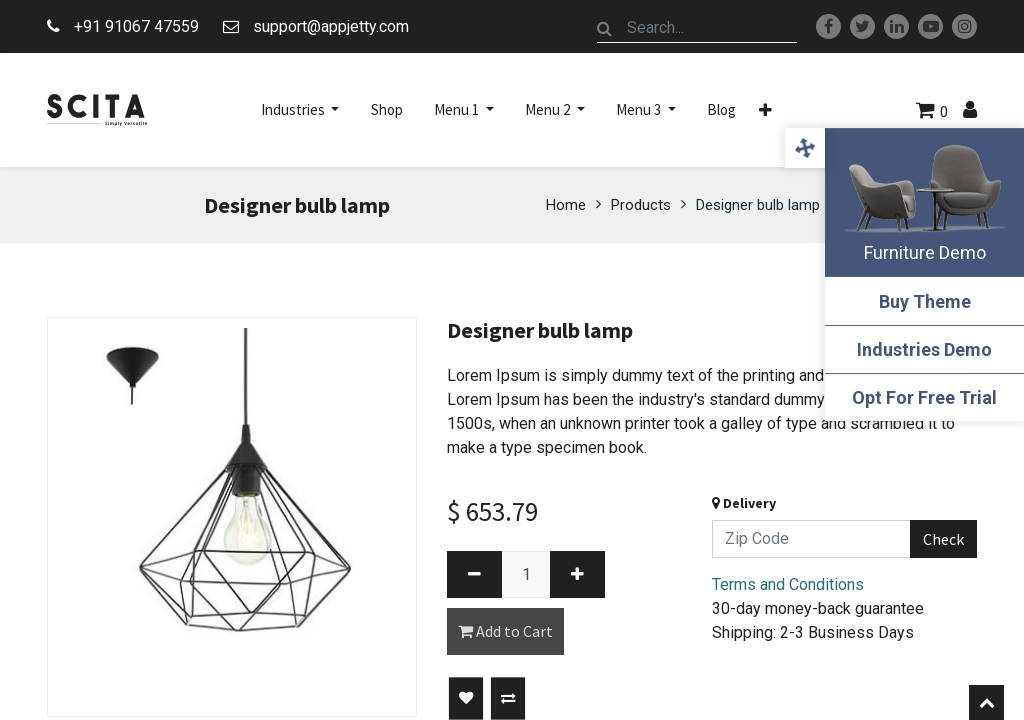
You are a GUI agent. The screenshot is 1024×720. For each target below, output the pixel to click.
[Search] (605, 28)
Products (641, 205)
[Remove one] (474, 574)
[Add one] (577, 574)
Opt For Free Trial (924, 397)
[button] (765, 110)
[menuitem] (387, 110)
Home (566, 205)
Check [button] (943, 539)
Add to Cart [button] (505, 631)
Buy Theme (924, 301)
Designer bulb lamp (758, 205)
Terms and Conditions (788, 584)
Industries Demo (924, 349)
